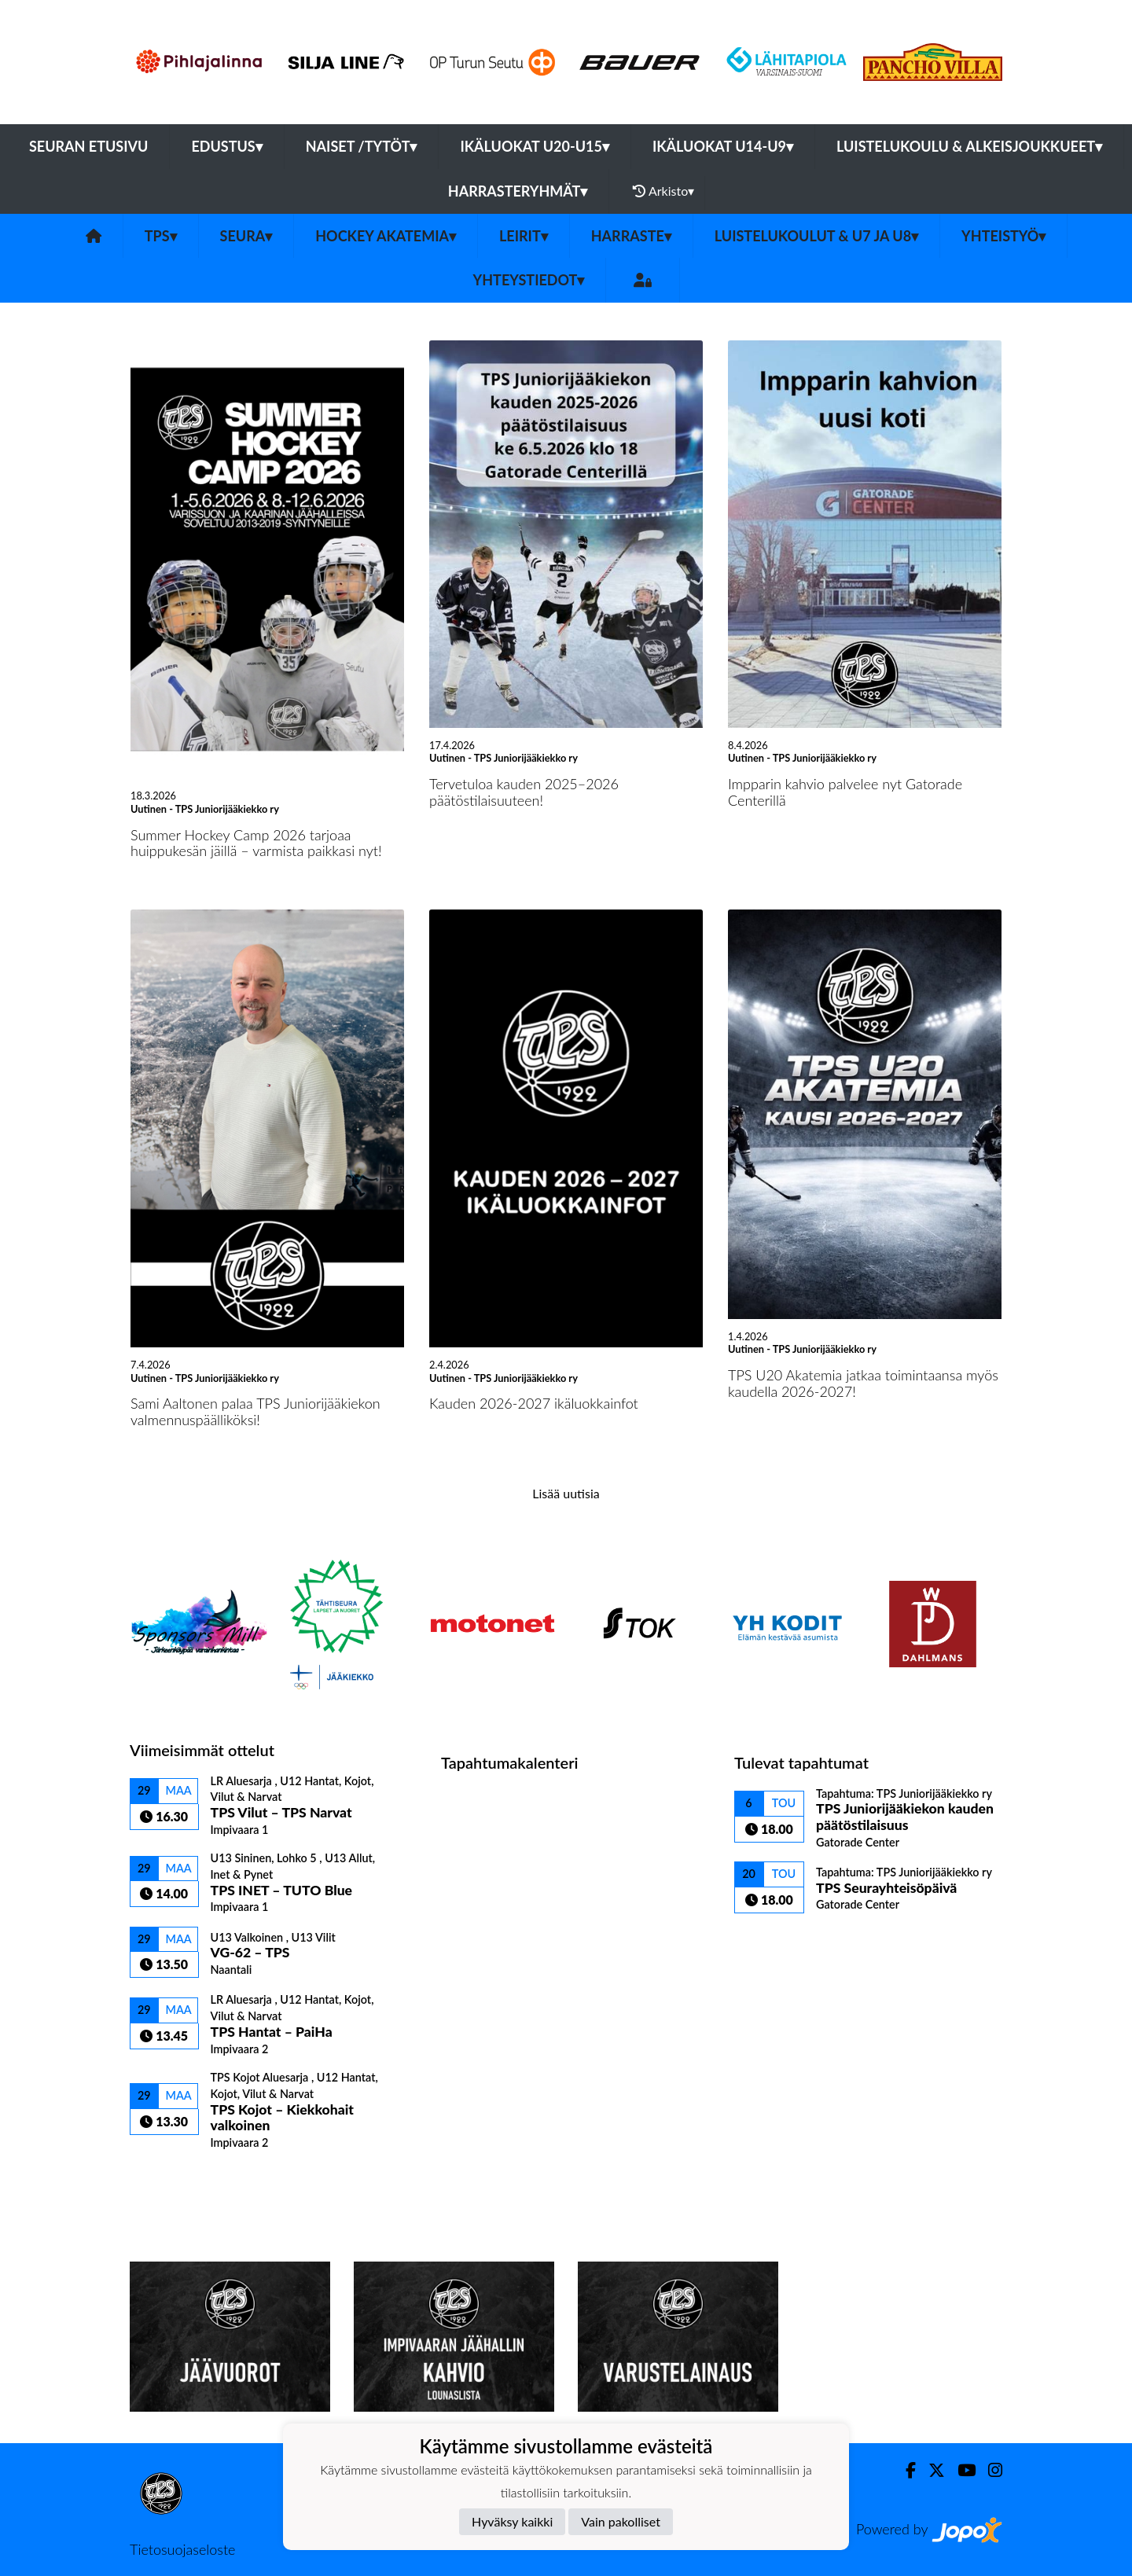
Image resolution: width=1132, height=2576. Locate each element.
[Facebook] (904, 2470)
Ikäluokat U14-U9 (722, 146)
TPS (161, 235)
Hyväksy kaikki (512, 2521)
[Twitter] (930, 2470)
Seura (246, 235)
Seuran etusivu (89, 146)
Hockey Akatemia (385, 235)
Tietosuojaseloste (182, 2549)
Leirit (523, 235)
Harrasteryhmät (518, 191)
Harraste (631, 235)
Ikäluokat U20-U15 (534, 146)
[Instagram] (989, 2470)
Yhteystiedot (529, 279)
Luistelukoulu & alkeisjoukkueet (969, 146)
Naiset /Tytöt (361, 146)
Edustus (226, 146)
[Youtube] (960, 2470)
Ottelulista (168, 2177)
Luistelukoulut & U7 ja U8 (816, 235)
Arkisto (663, 191)
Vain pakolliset (620, 2521)
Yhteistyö (1003, 235)
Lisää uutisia (565, 1493)
